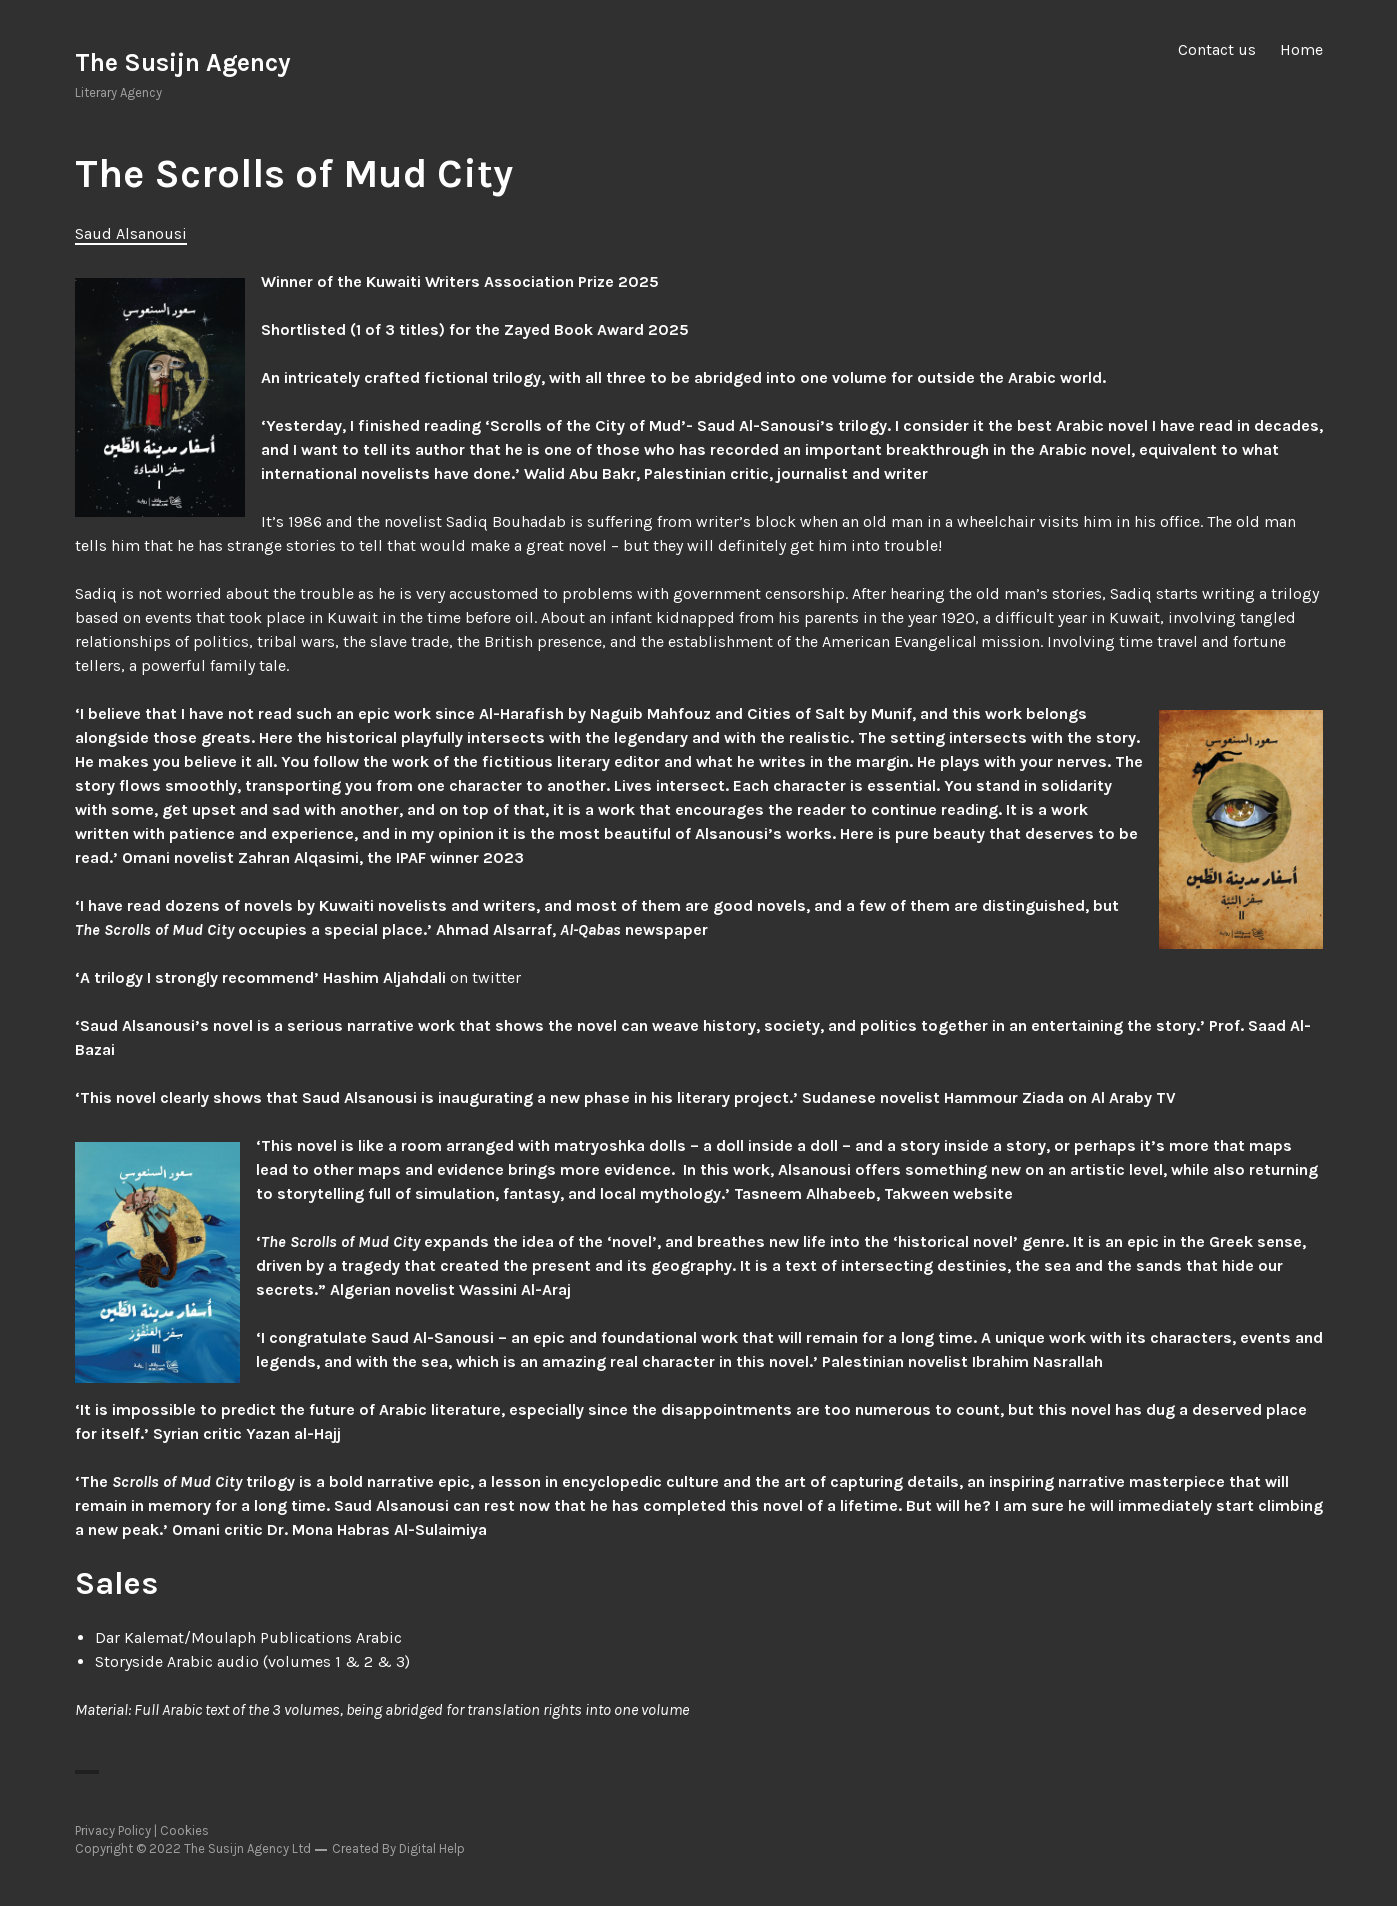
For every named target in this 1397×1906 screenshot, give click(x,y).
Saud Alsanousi (131, 233)
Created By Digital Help (398, 1848)
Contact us (1217, 49)
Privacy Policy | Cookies (142, 1830)
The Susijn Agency (183, 62)
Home (1301, 49)
